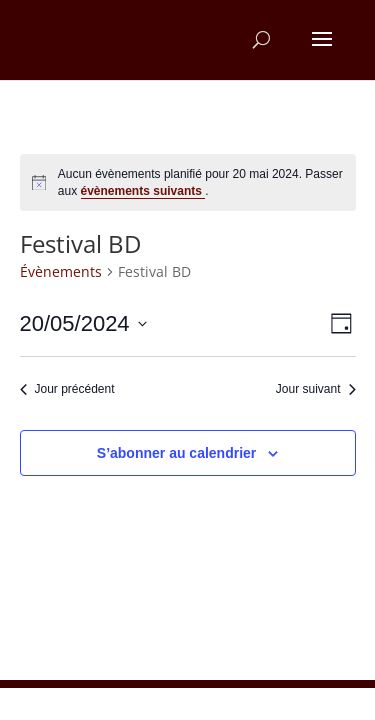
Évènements (61, 271)
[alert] (188, 182)
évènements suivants (143, 191)
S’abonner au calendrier (177, 453)
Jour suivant (316, 389)
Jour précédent (67, 389)
